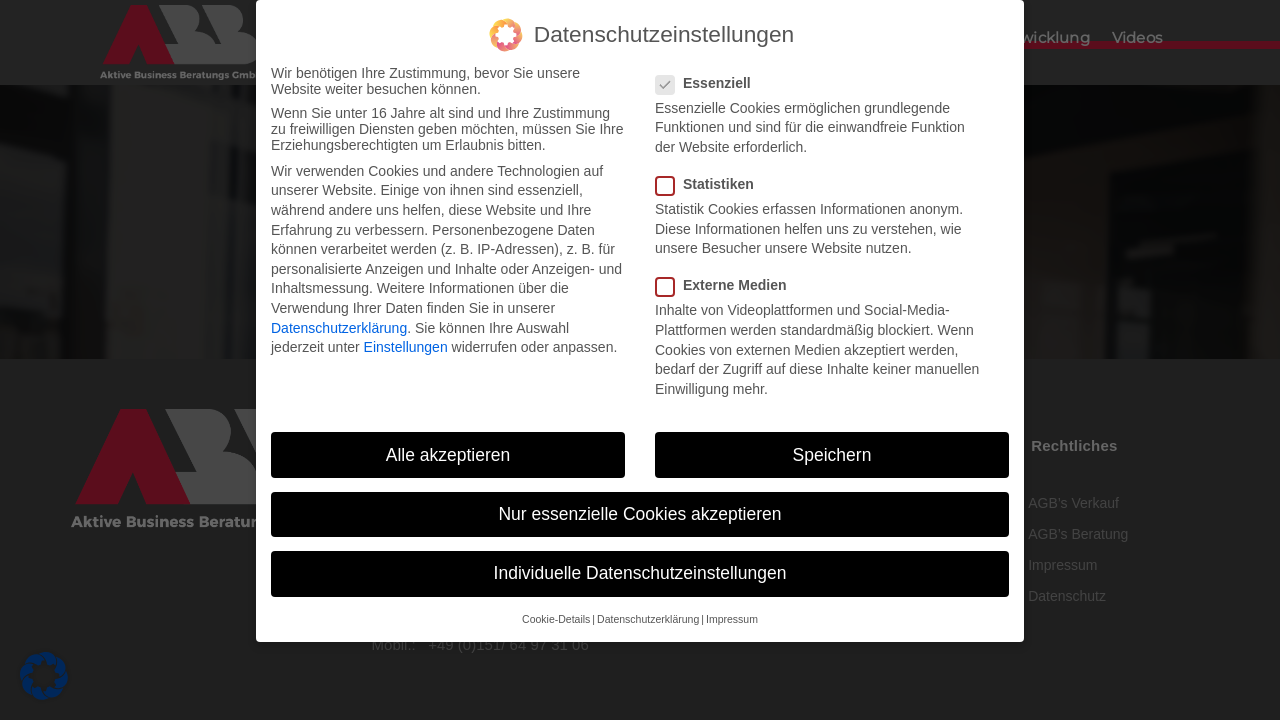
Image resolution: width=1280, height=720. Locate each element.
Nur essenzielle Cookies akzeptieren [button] (639, 510)
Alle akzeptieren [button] (448, 451)
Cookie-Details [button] (556, 615)
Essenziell (709, 79)
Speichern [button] (832, 451)
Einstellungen (406, 343)
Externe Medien (727, 282)
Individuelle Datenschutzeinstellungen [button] (640, 569)
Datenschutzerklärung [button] (648, 615)
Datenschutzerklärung (339, 324)
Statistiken (711, 180)
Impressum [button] (732, 615)
